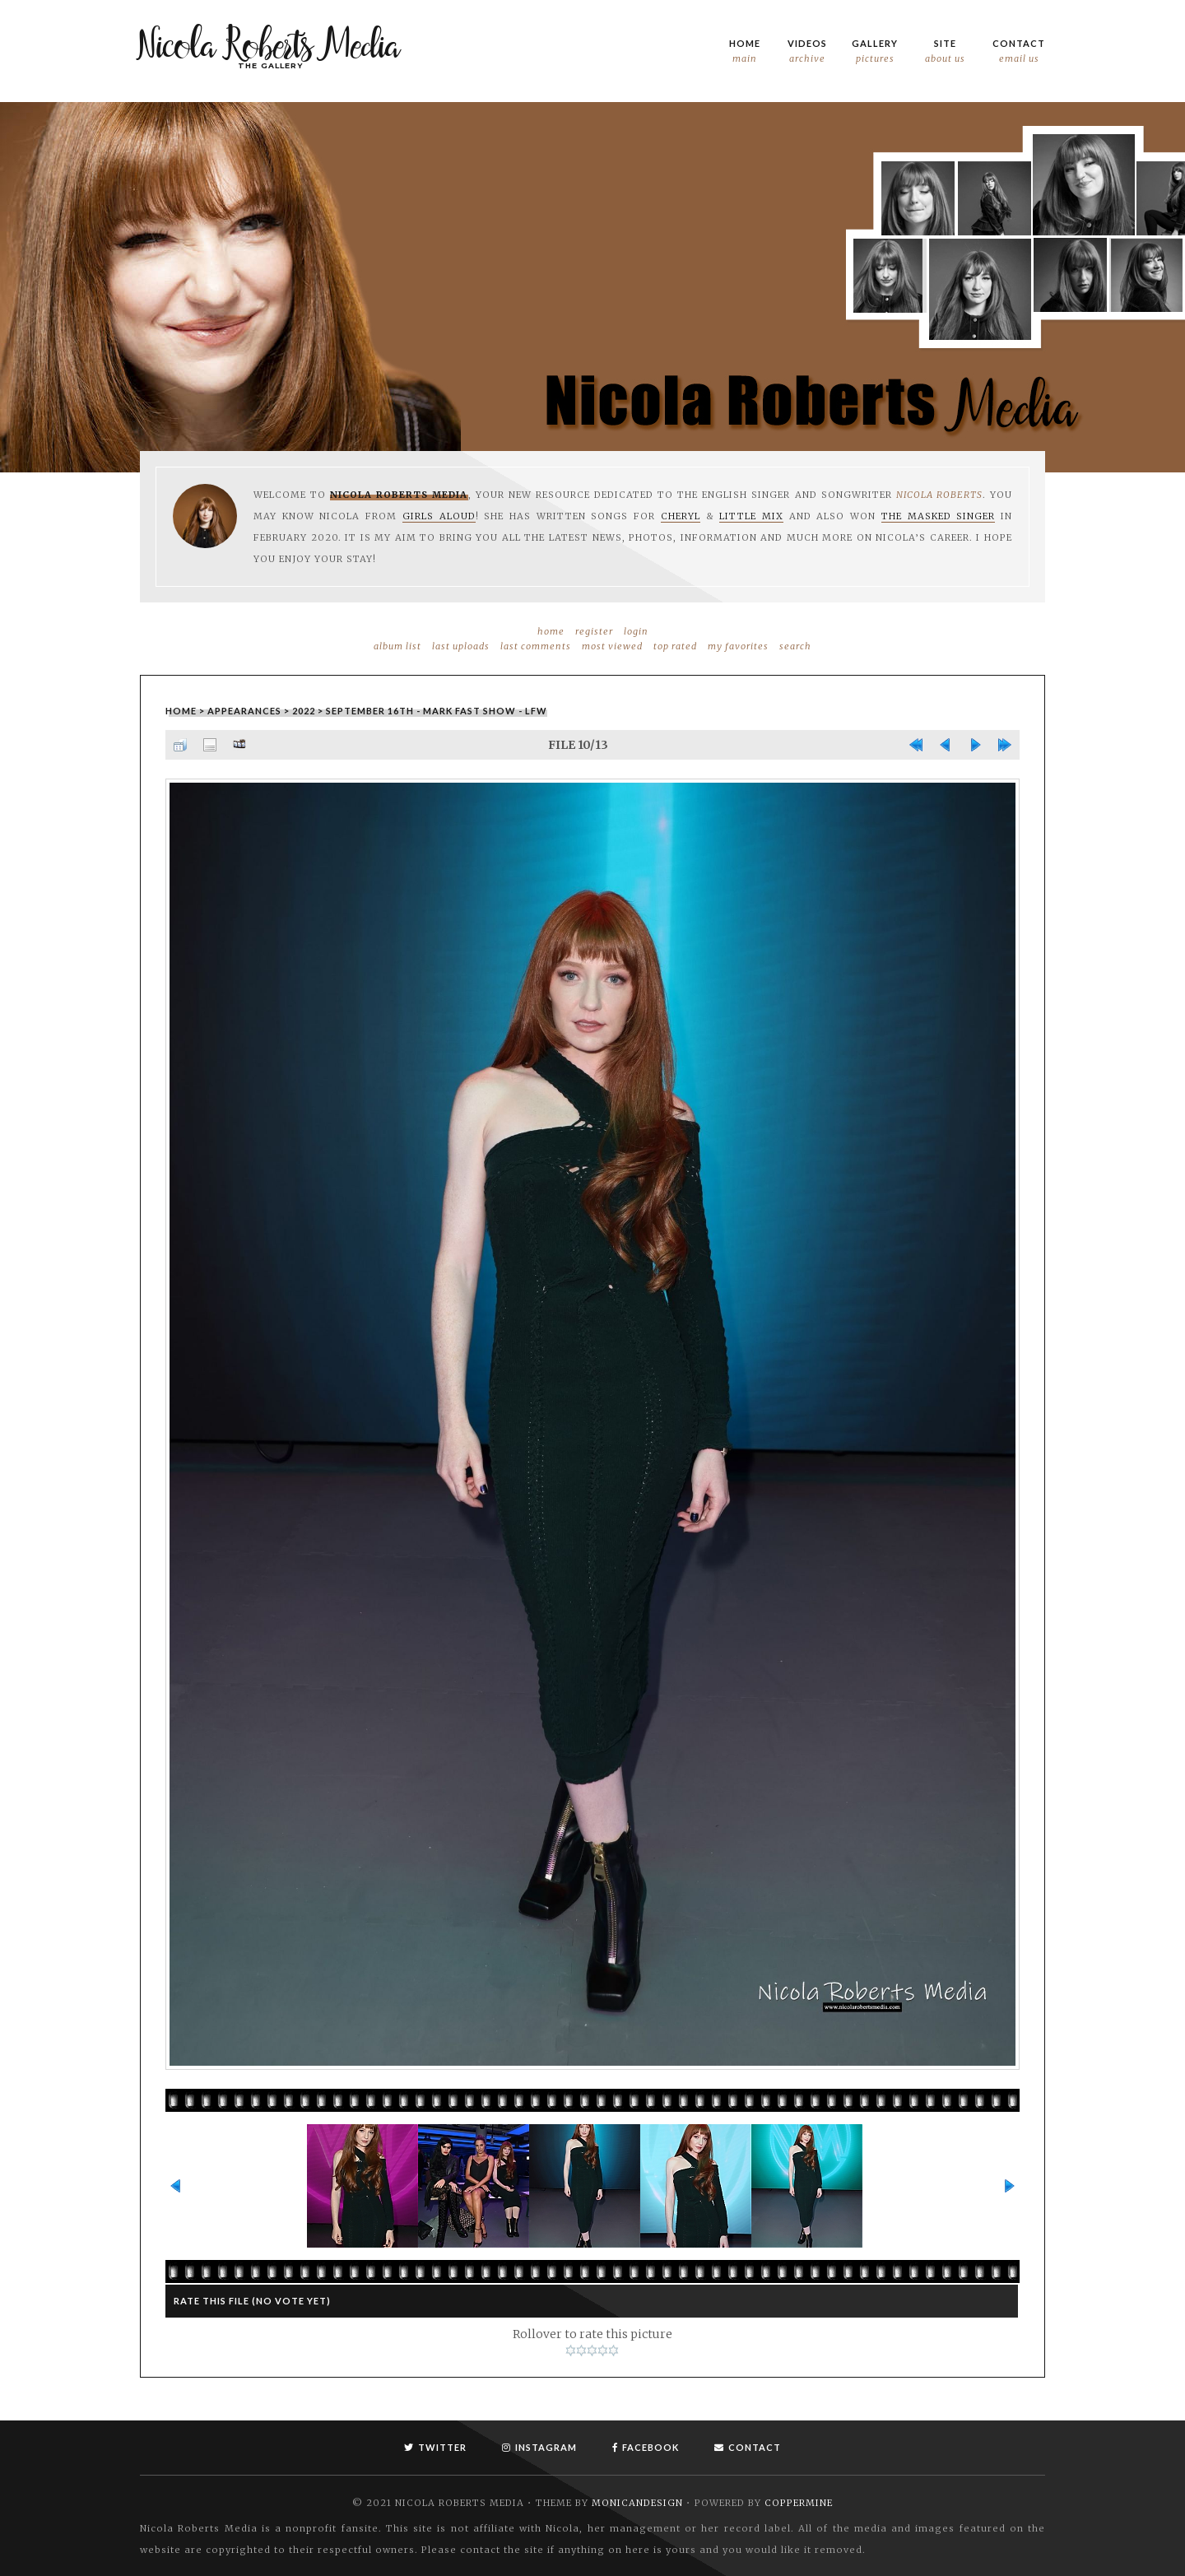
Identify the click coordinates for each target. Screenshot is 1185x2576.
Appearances (244, 710)
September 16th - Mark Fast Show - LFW (436, 710)
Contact (1018, 52)
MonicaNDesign (637, 2502)
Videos (807, 52)
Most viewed (612, 646)
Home (744, 52)
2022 (303, 710)
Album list (397, 646)
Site (945, 52)
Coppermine (798, 2502)
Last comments (535, 646)
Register (594, 631)
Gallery (875, 52)
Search (795, 646)
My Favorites (738, 646)
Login (636, 631)
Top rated (675, 646)
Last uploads (461, 646)
